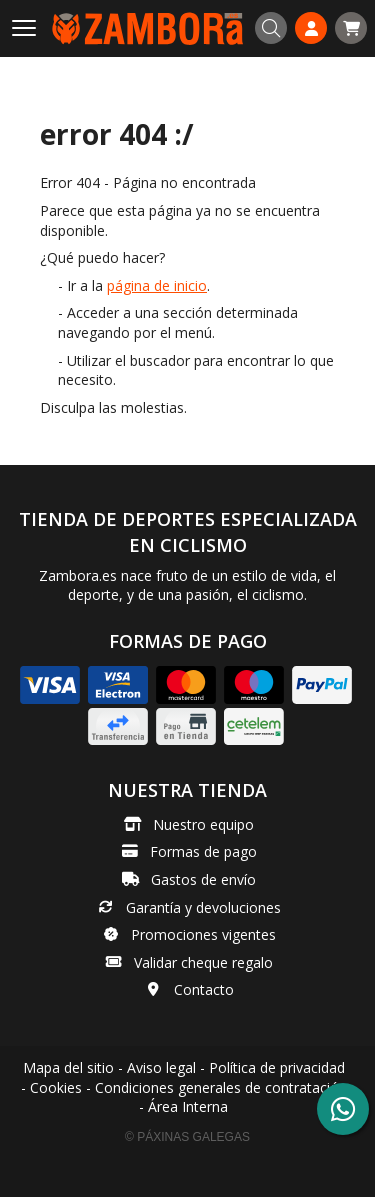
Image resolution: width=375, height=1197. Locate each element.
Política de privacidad (277, 1067)
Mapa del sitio (68, 1067)
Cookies (56, 1087)
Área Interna (188, 1106)
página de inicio (157, 285)
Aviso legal (161, 1067)
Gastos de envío (203, 879)
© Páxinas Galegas (187, 1137)
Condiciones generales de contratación (221, 1087)
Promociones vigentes (203, 934)
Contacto (204, 989)
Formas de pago (203, 851)
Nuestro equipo (203, 824)
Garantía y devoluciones (203, 907)
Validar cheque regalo (203, 962)
